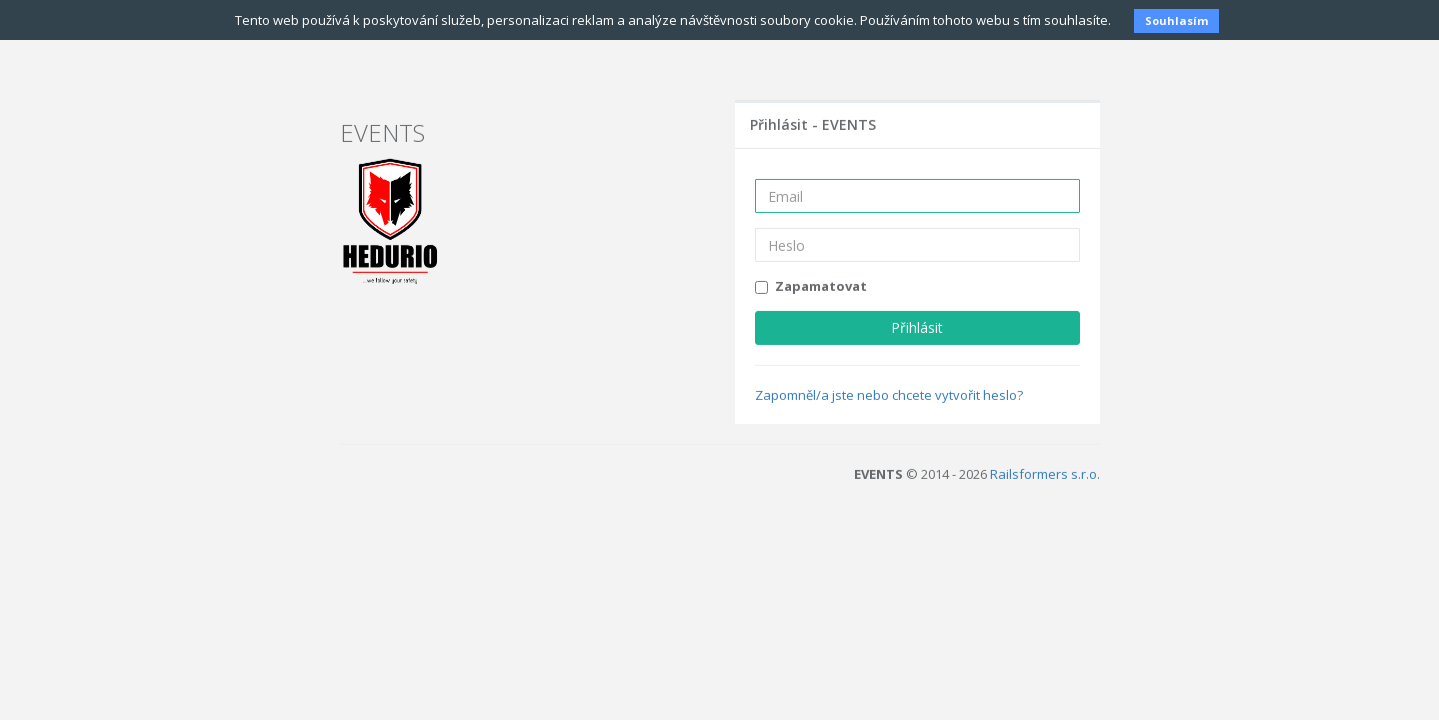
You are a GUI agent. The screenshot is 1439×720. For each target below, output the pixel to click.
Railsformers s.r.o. (1045, 474)
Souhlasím (1176, 20)
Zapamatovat (821, 286)
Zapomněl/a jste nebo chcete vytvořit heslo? (889, 394)
